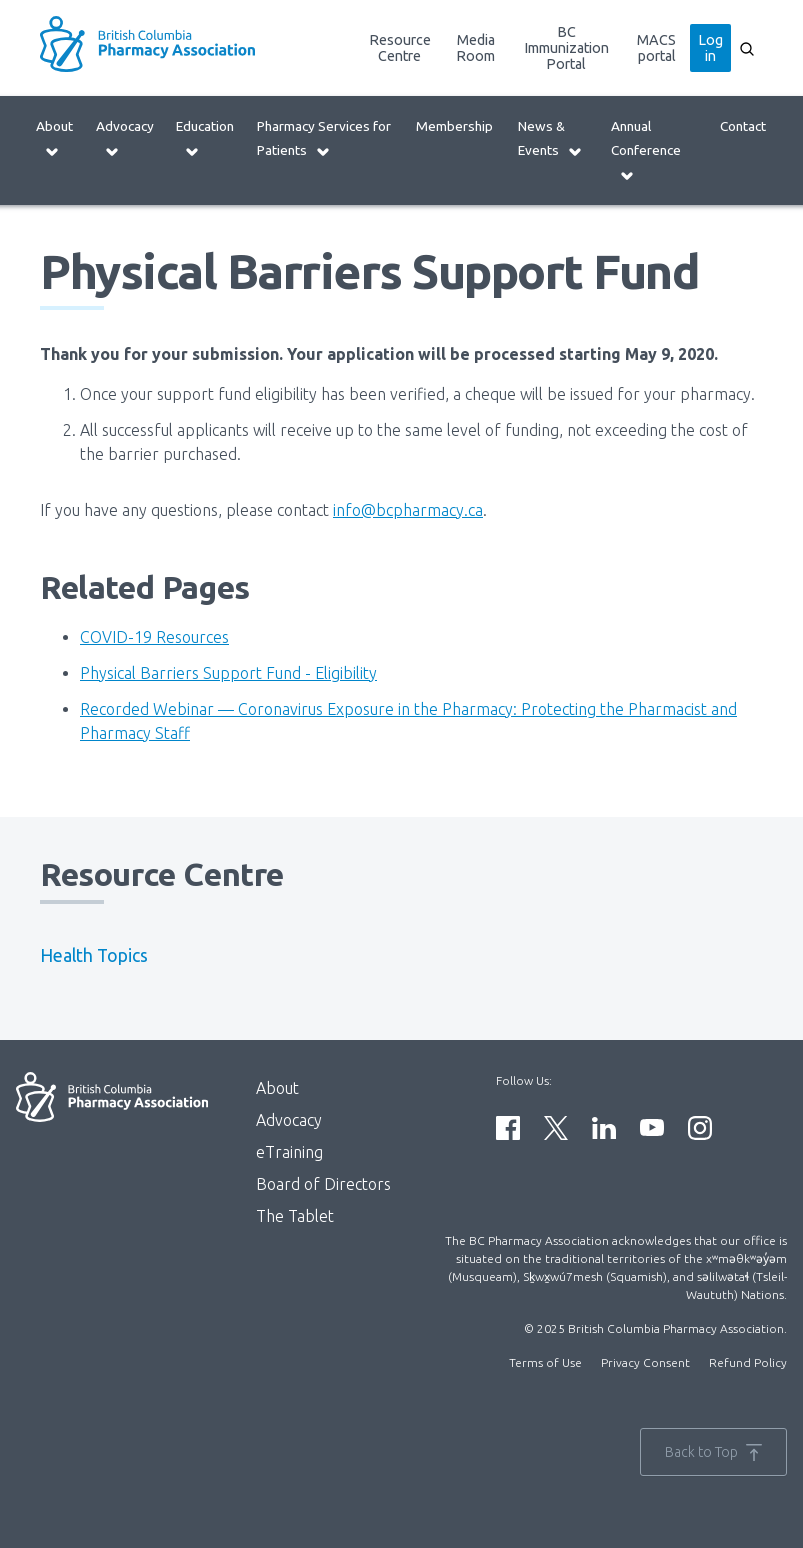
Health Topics (94, 955)
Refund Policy (748, 1362)
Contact (743, 126)
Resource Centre (400, 48)
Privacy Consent (645, 1362)
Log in (710, 48)
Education (205, 138)
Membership (454, 126)
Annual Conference (646, 150)
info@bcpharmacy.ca (408, 510)
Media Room (475, 48)
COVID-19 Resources (154, 637)
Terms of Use (545, 1362)
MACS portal (656, 48)
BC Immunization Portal (566, 48)
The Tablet (295, 1216)
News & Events (550, 138)
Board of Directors (323, 1184)
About (54, 138)
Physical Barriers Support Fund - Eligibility (228, 673)
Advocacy (125, 138)
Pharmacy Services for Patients (324, 138)
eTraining (289, 1152)
